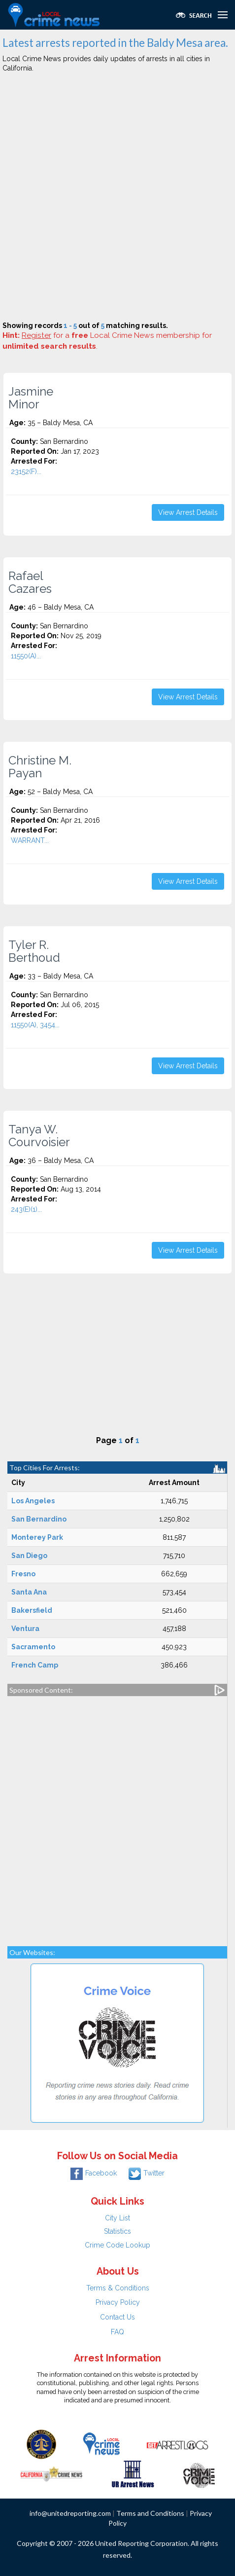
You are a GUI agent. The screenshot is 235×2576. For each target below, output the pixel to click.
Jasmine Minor (30, 398)
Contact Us (117, 2317)
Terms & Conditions (117, 2288)
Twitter (147, 2173)
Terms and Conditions (150, 2513)
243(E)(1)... (26, 1209)
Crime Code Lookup (117, 2245)
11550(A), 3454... (35, 1025)
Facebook (93, 2173)
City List (117, 2218)
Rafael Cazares (30, 582)
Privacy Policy (118, 2302)
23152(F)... (26, 471)
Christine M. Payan (39, 767)
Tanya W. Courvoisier (39, 1136)
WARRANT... (30, 840)
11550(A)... (26, 656)
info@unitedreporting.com (70, 2513)
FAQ (117, 2332)
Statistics (117, 2231)
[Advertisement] (117, 198)
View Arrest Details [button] (188, 512)
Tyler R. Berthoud (34, 951)
